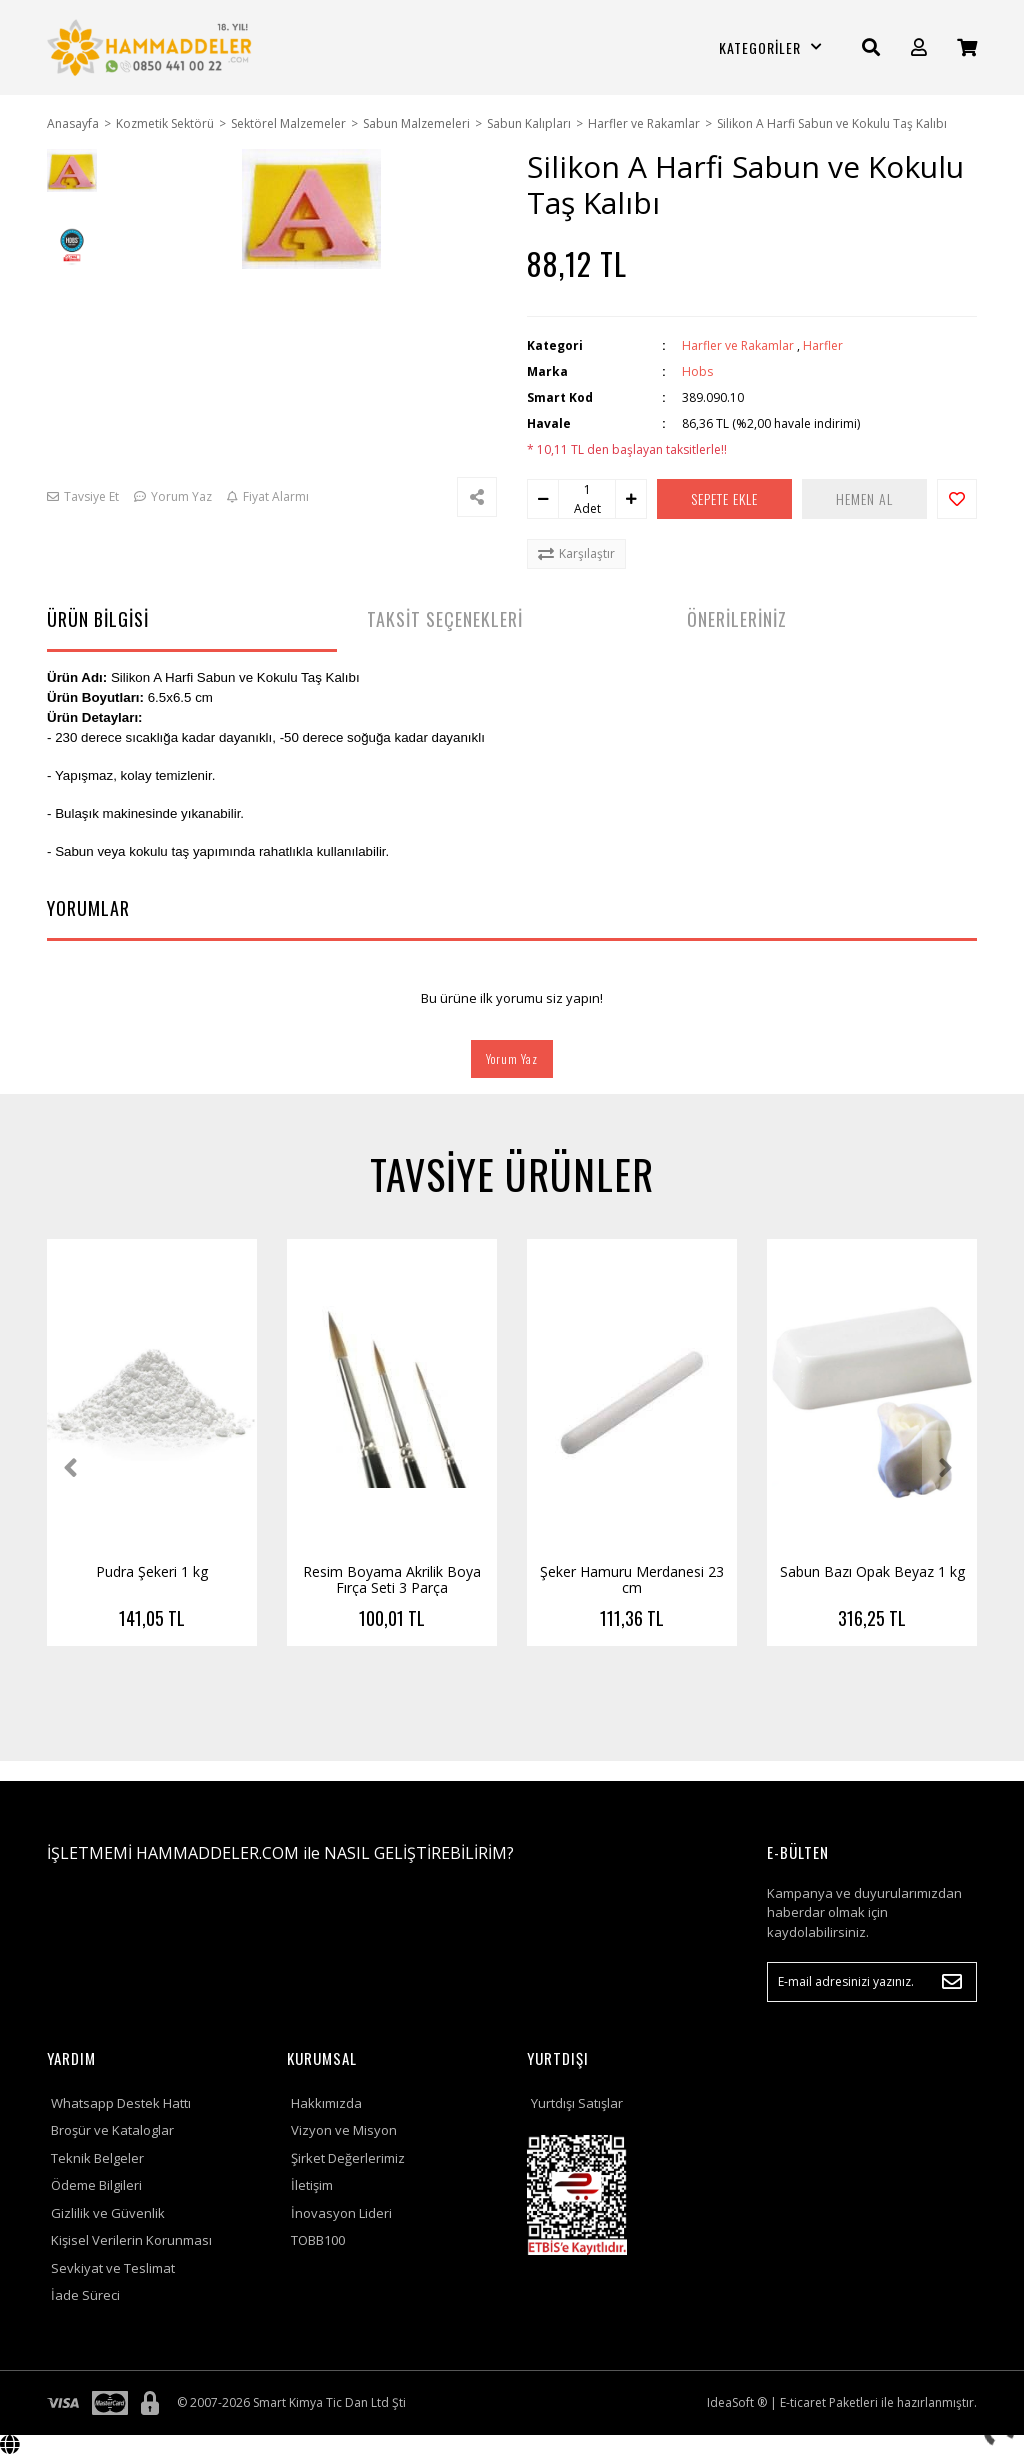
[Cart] (967, 47)
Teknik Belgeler (97, 2158)
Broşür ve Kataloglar (112, 2130)
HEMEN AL (864, 498)
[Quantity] (587, 490)
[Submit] (952, 1982)
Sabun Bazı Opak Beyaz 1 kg (872, 1571)
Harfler (823, 345)
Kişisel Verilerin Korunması (131, 2240)
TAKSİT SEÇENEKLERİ (445, 619)
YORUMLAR (88, 908)
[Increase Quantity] (631, 499)
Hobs (697, 371)
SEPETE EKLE (724, 498)
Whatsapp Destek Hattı (121, 2103)
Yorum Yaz (512, 1058)
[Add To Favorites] (957, 499)
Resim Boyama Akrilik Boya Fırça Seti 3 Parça (392, 1579)
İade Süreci (85, 2295)
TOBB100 (318, 2240)
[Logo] (152, 47)
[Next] (949, 1467)
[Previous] (74, 1467)
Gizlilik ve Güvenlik (108, 2213)
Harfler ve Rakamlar (738, 345)
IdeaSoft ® (737, 2402)
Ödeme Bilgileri (96, 2185)
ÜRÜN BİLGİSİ (98, 619)
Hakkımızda (326, 2103)
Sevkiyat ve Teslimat (113, 2268)
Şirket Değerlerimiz (348, 2158)
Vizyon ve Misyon (344, 2130)
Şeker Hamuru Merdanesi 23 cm (632, 1579)
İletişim (312, 2185)
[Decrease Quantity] (543, 499)
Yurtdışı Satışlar (577, 2103)
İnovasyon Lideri (341, 2213)
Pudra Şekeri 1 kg (152, 1571)
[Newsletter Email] (872, 1982)
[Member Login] (919, 47)
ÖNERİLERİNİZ (737, 619)
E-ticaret (803, 2402)
